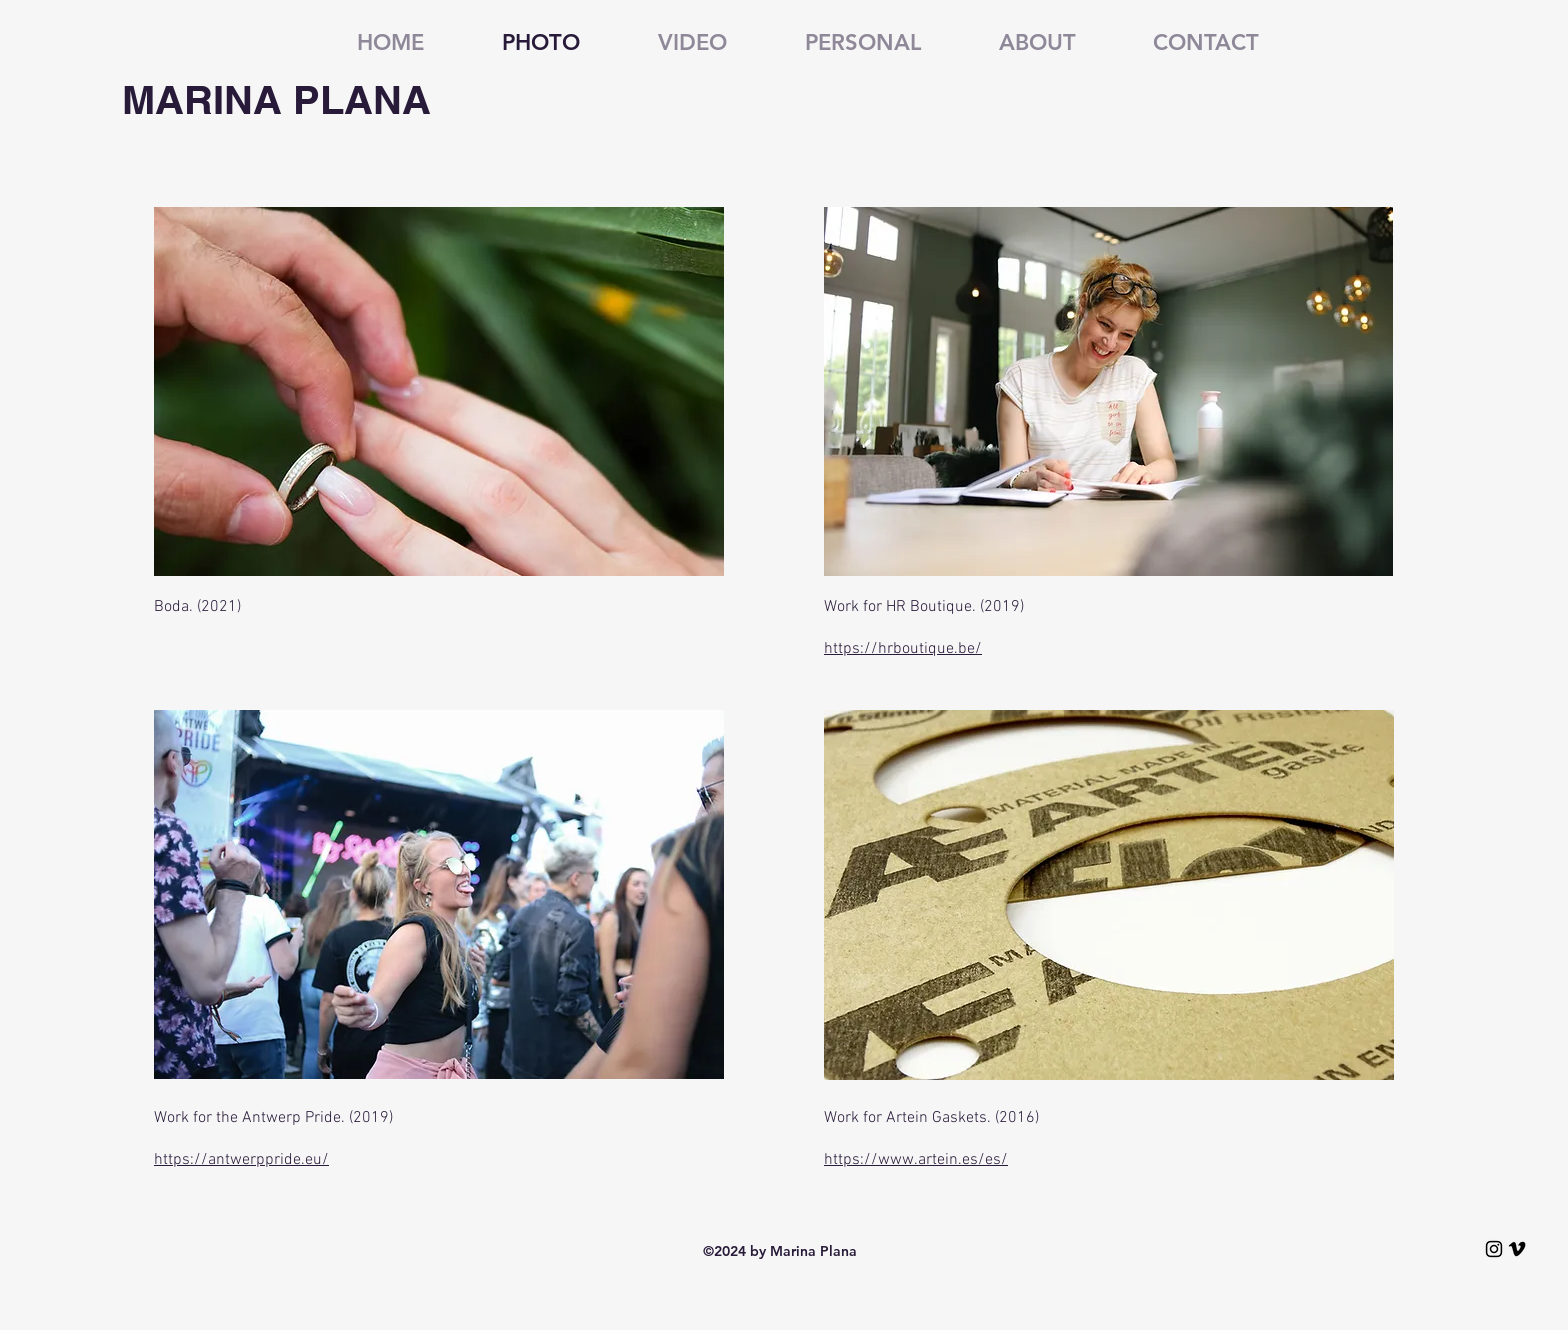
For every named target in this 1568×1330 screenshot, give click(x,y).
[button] (839, 43)
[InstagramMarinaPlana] (1494, 1249)
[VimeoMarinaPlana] (1517, 1249)
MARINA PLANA (276, 99)
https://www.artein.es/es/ (916, 1160)
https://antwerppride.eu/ (241, 1160)
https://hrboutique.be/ (903, 649)
